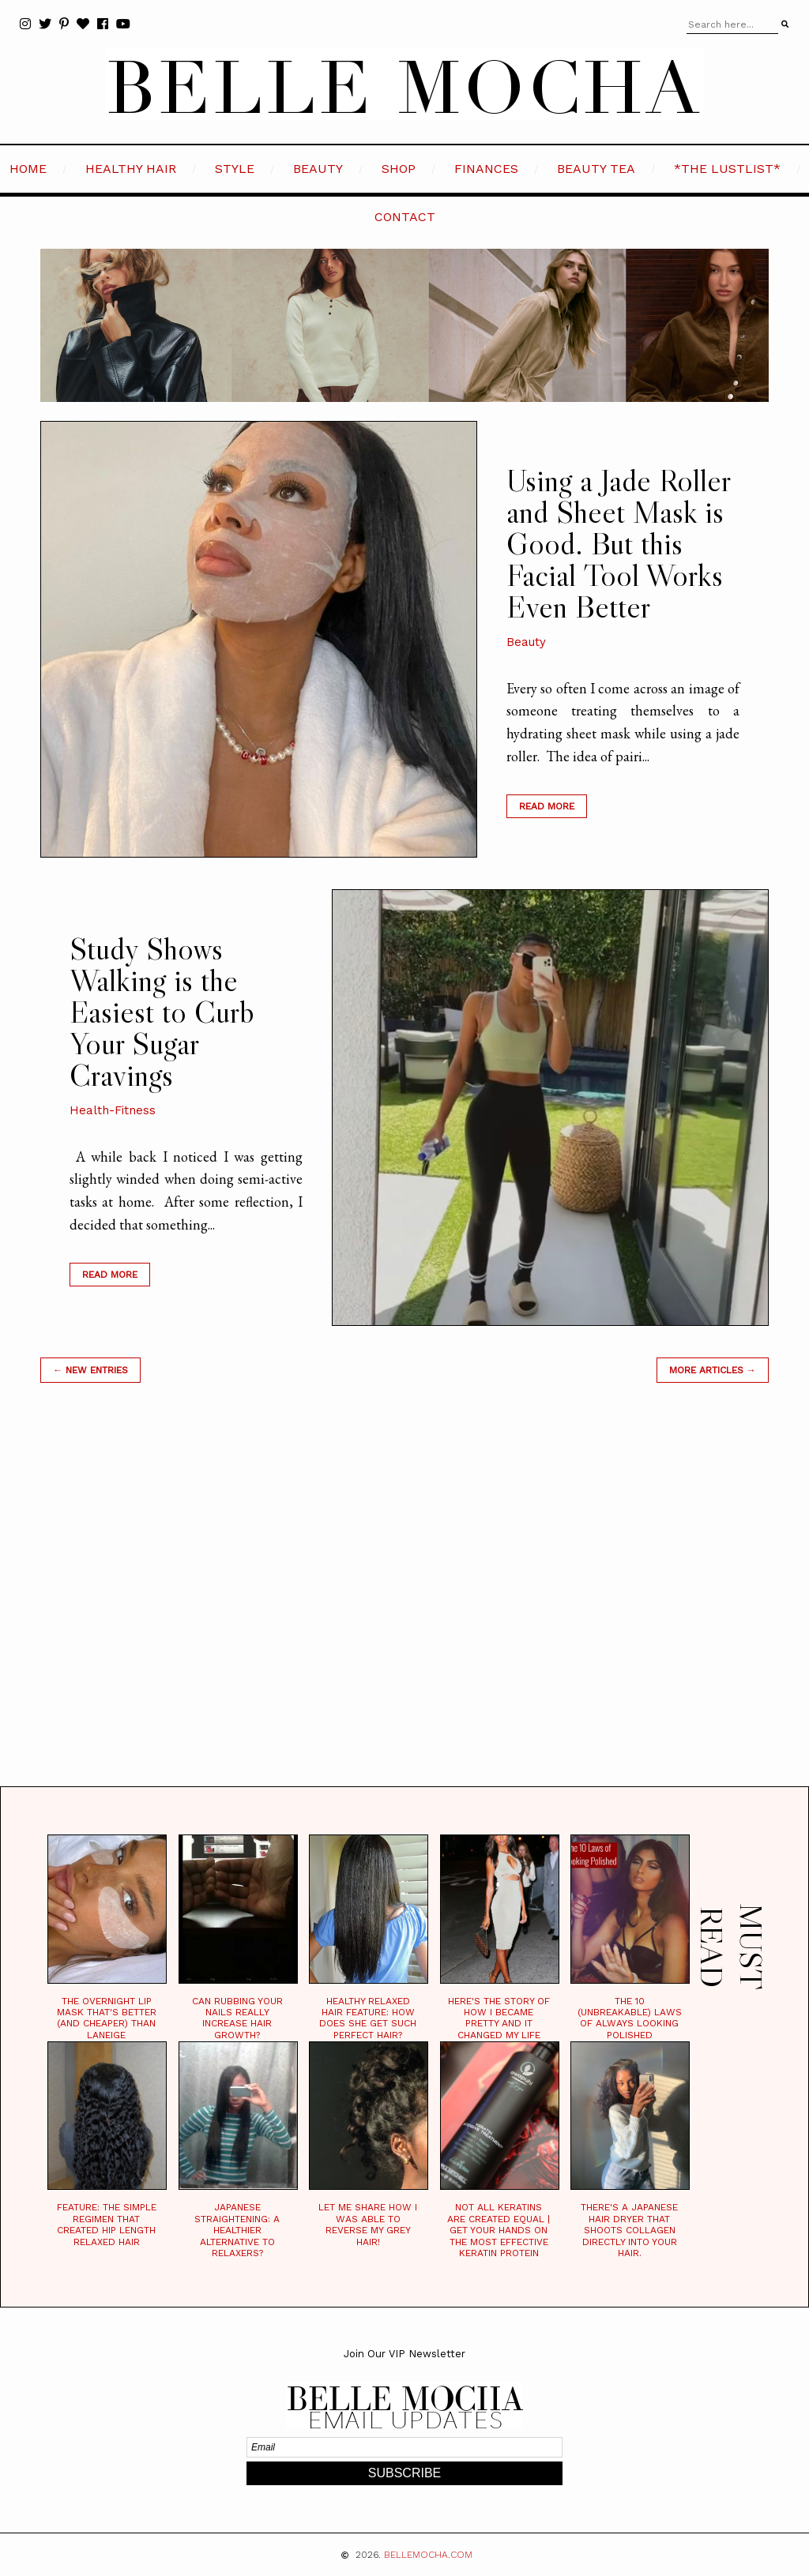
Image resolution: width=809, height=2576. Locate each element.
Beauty (526, 642)
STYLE (234, 168)
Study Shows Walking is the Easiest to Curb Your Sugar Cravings (162, 1012)
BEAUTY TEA (596, 168)
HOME (28, 168)
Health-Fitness (113, 1110)
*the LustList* (727, 168)
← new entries (90, 1370)
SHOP (399, 168)
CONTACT (404, 216)
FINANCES (486, 168)
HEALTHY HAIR (130, 168)
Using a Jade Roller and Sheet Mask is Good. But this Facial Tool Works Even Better (618, 543)
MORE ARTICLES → (712, 1370)
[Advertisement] (404, 1604)
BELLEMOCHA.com (428, 2554)
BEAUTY (318, 168)
